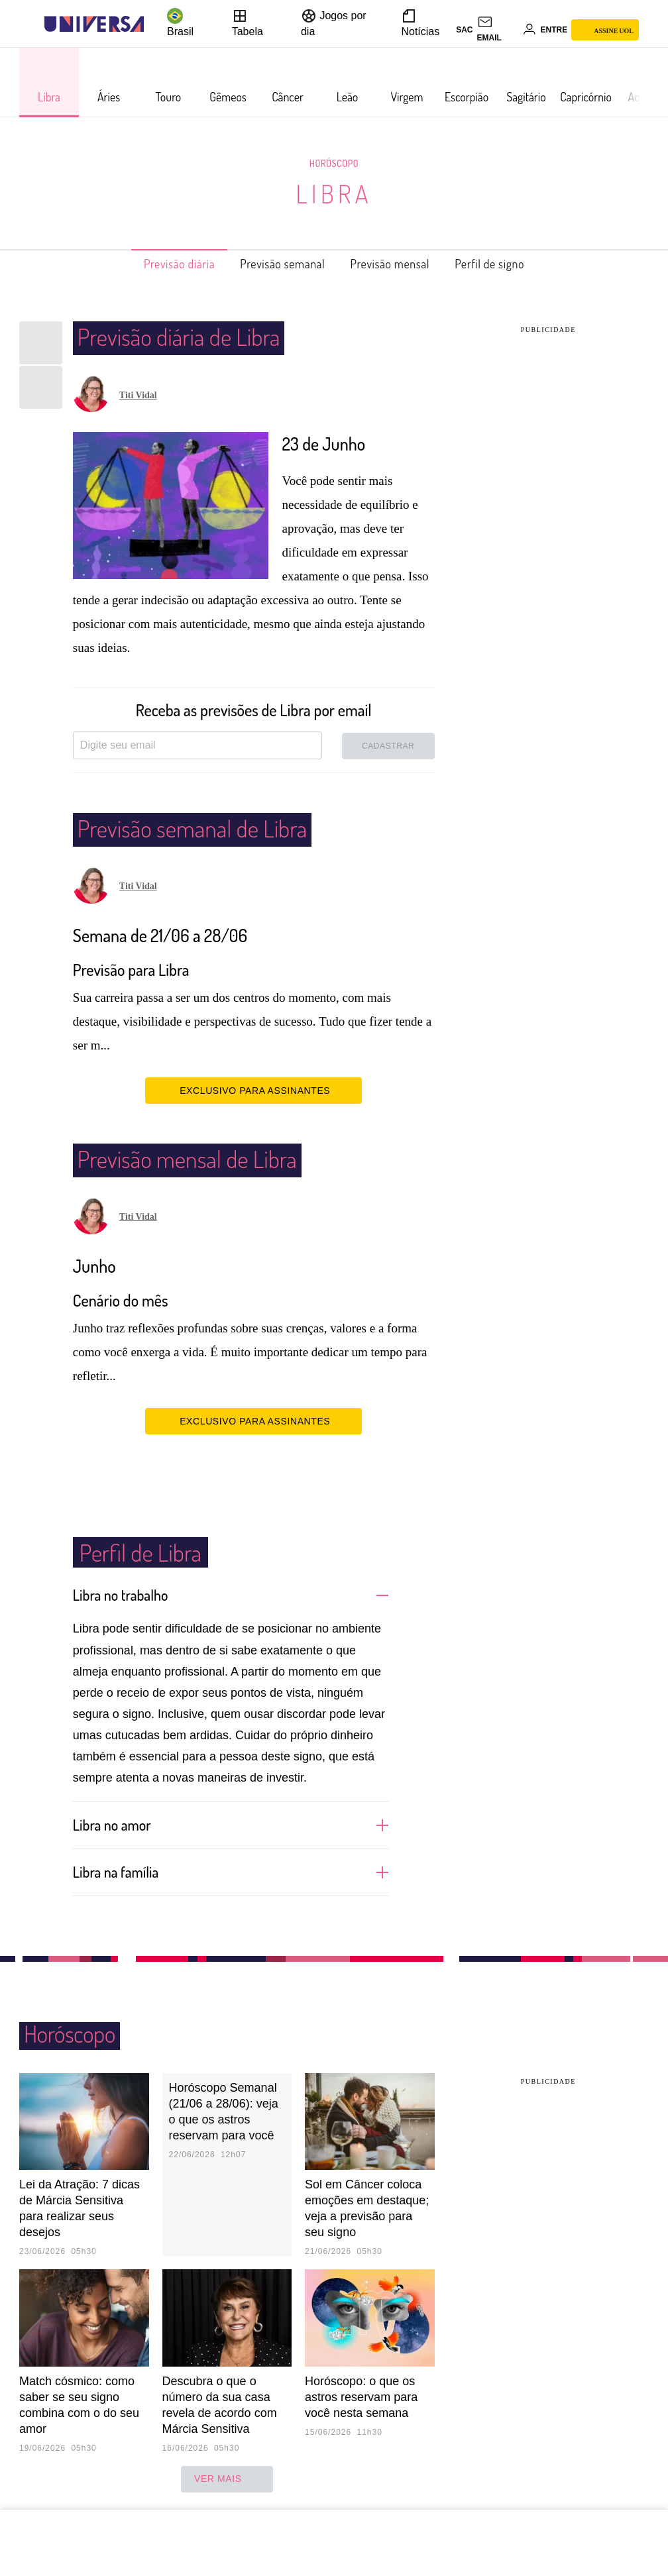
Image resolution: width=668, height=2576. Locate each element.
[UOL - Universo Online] (155, 24)
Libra (334, 193)
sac (464, 29)
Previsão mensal (399, 263)
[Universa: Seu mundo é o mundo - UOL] (94, 24)
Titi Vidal (138, 395)
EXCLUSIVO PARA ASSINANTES (253, 1090)
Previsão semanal (276, 263)
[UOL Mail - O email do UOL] (497, 30)
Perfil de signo (512, 263)
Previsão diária (157, 263)
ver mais (227, 2478)
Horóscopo (334, 163)
